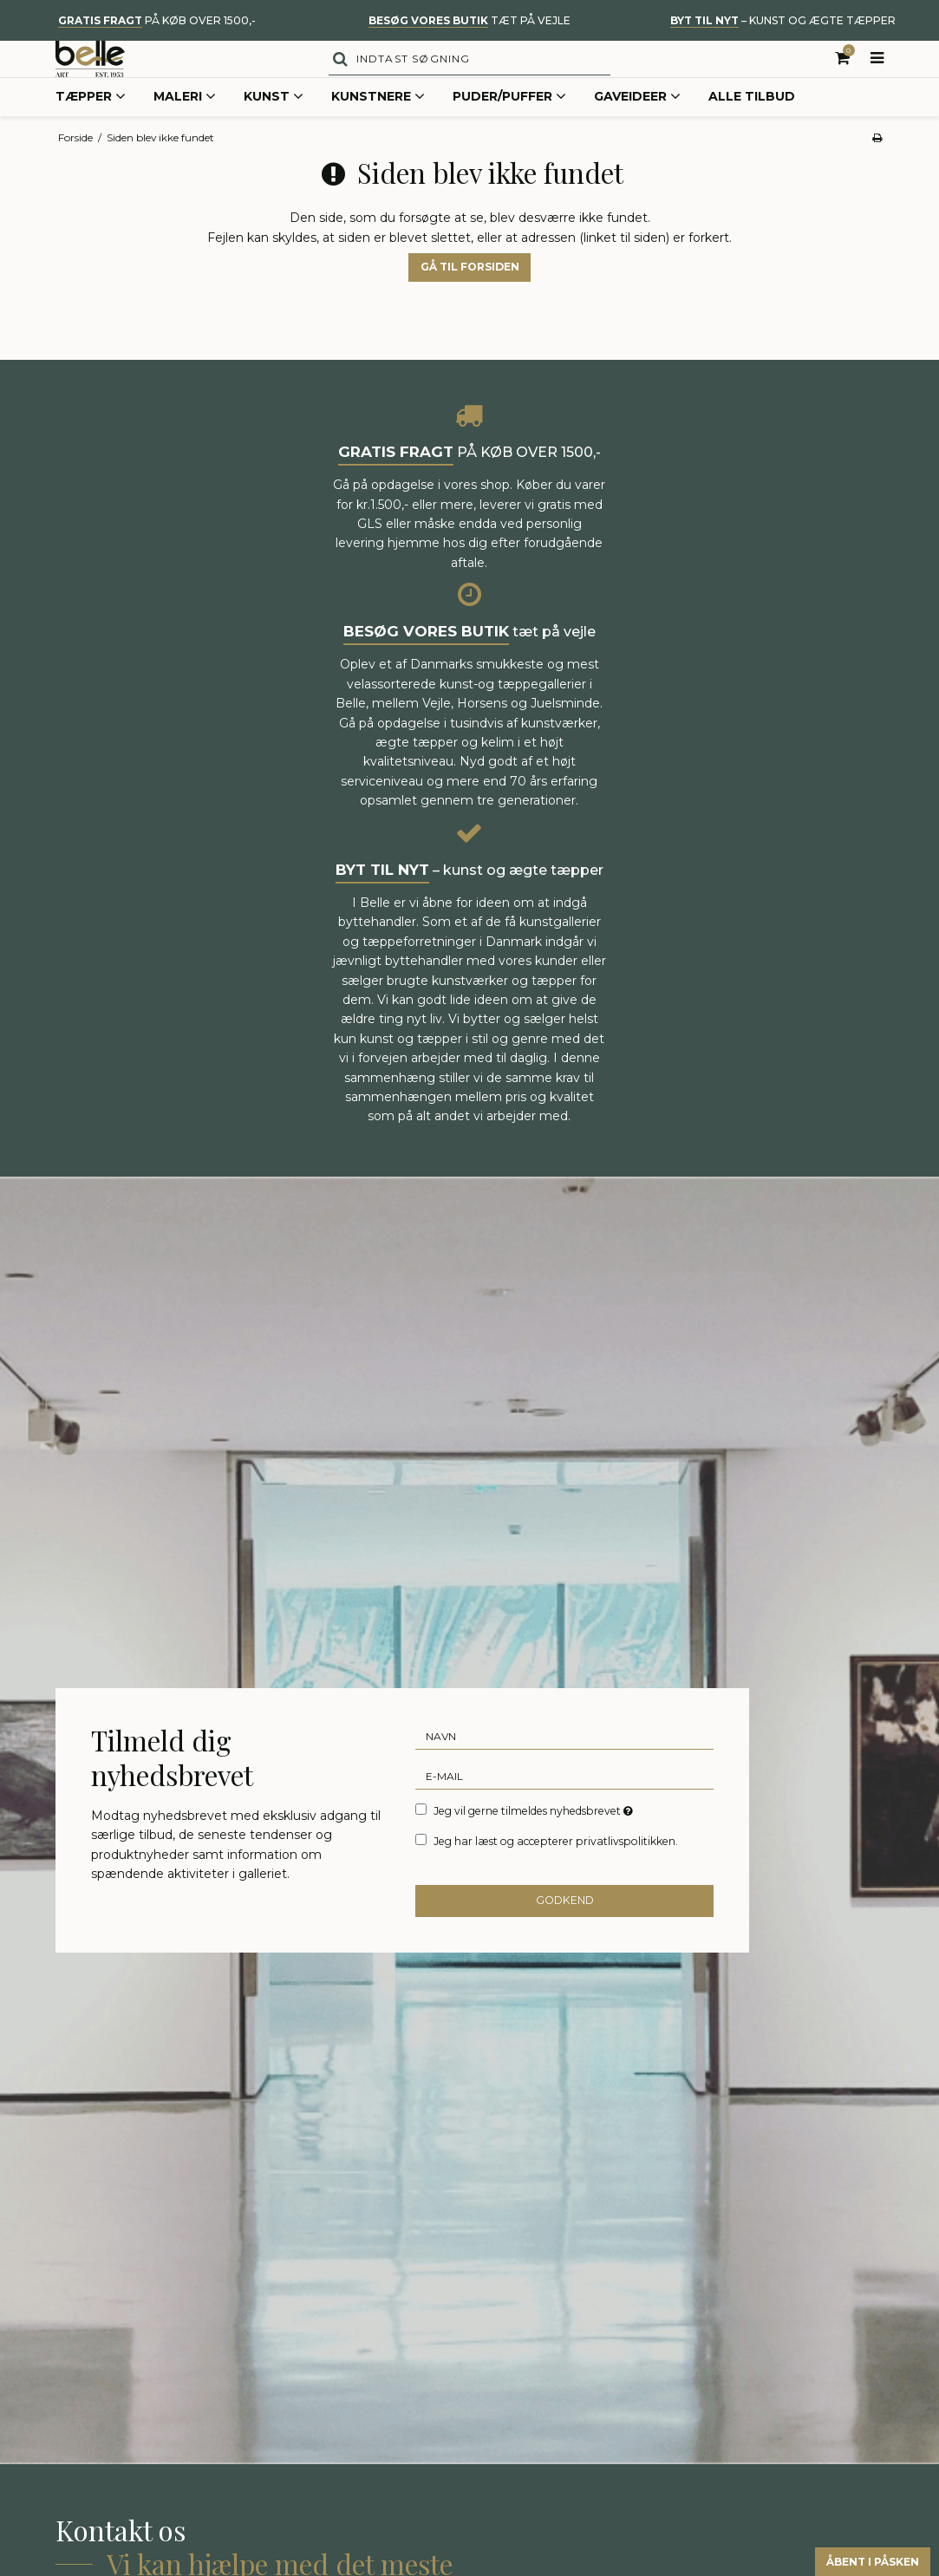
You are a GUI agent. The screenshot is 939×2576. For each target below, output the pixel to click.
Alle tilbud (751, 132)
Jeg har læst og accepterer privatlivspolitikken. (556, 1876)
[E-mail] (564, 1811)
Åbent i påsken (853, 2559)
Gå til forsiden (470, 303)
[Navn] (564, 1771)
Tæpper (90, 133)
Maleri (184, 133)
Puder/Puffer (509, 133)
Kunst (273, 133)
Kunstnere (378, 133)
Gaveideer (637, 133)
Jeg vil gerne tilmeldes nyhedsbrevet (535, 1847)
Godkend (564, 1936)
